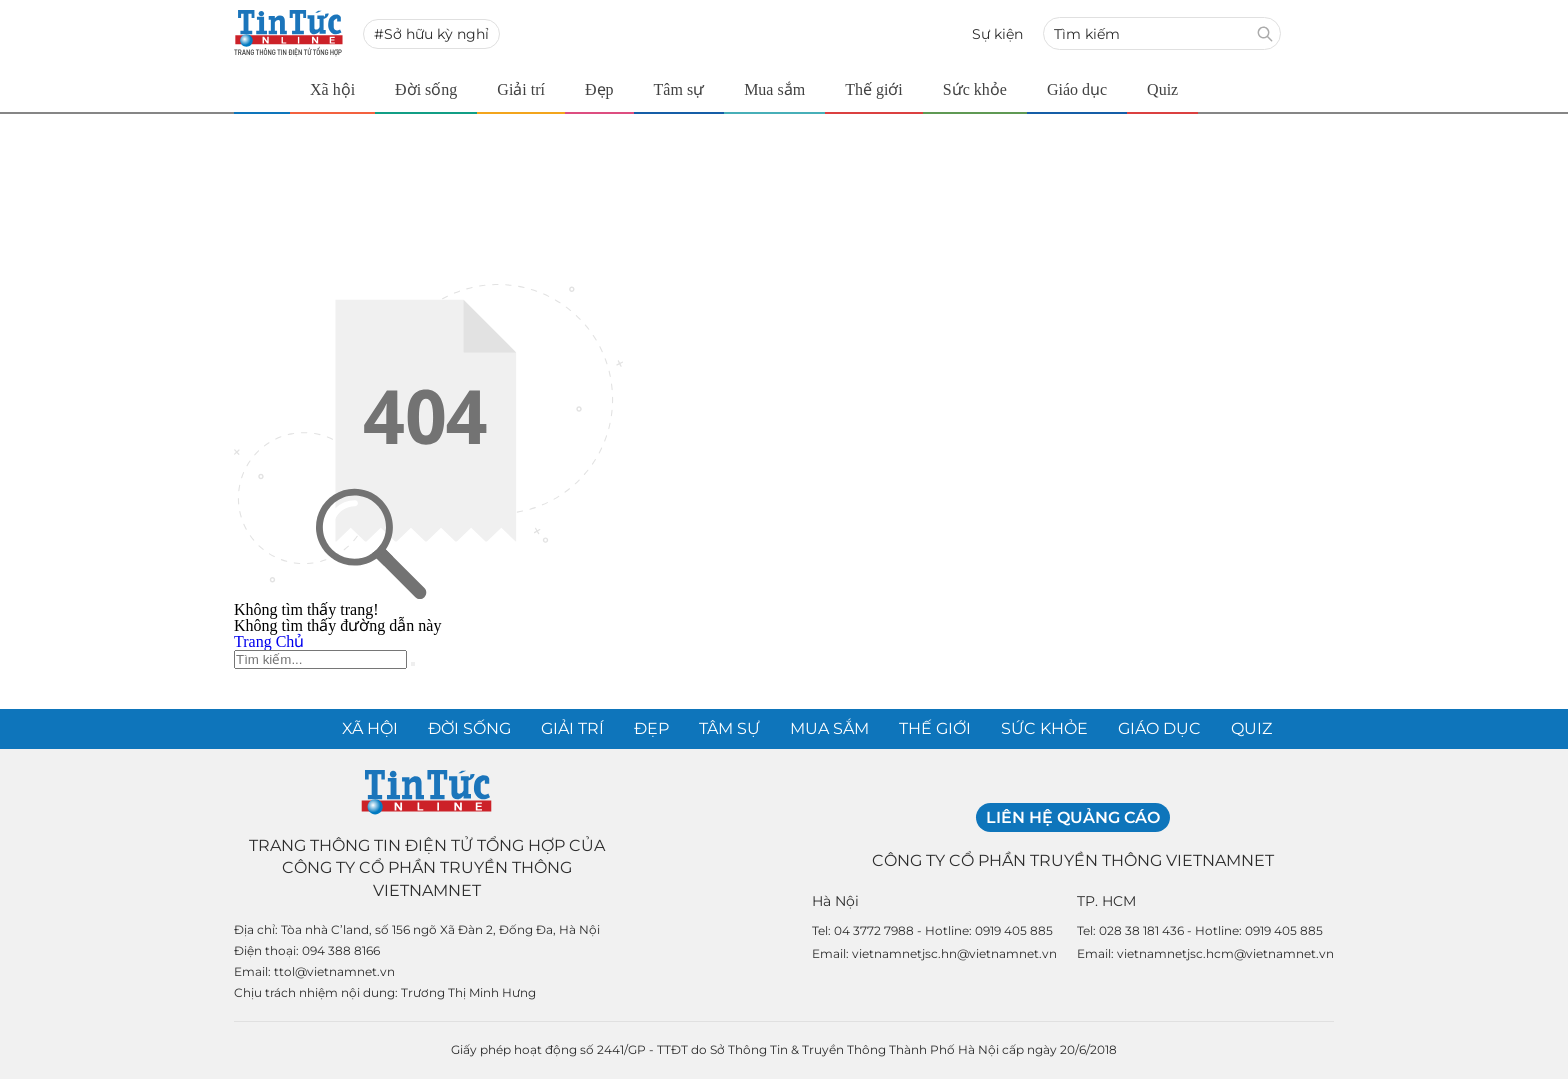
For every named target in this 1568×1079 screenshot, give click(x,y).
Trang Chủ (269, 641)
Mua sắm (774, 89)
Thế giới (874, 89)
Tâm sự (679, 89)
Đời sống (426, 89)
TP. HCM (1106, 901)
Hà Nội (835, 901)
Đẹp (599, 89)
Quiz (1162, 89)
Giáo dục (1077, 89)
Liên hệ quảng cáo (1073, 817)
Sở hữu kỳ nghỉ (436, 34)
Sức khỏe (975, 89)
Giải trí (521, 89)
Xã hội (332, 89)
